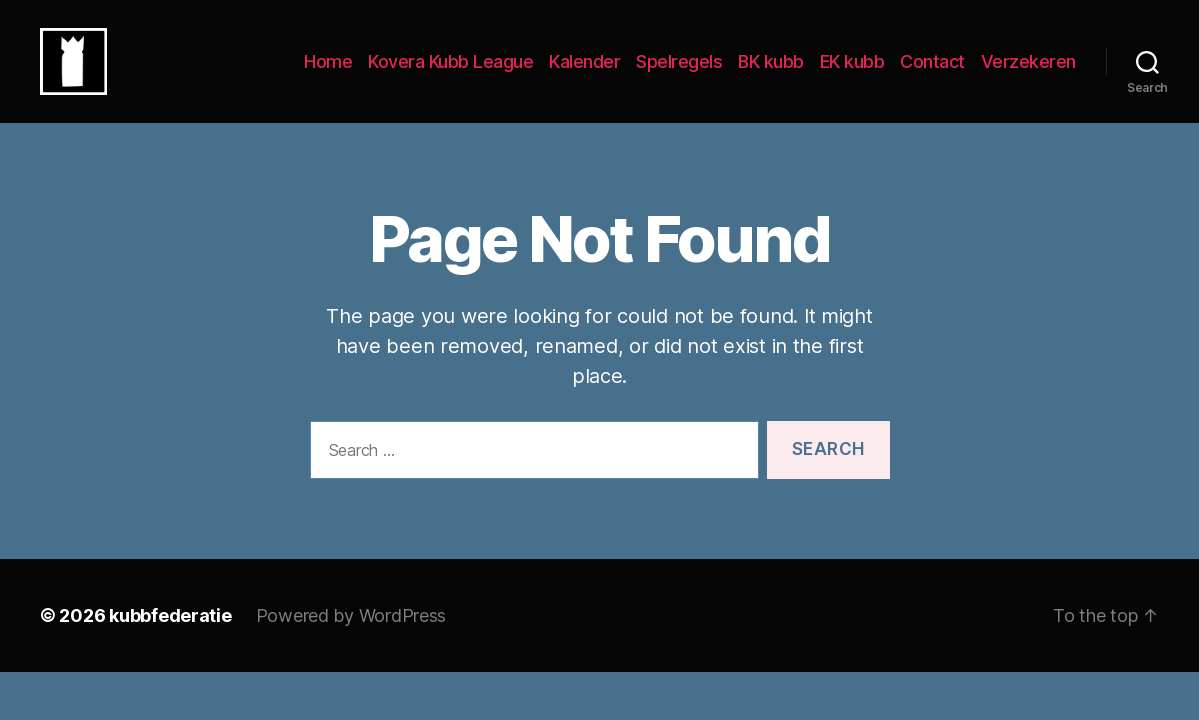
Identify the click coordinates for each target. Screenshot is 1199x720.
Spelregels (679, 72)
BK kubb (771, 72)
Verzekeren (1028, 72)
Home (328, 72)
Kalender (584, 72)
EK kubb (852, 72)
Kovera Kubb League (450, 72)
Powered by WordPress (351, 639)
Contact (932, 72)
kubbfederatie (170, 639)
